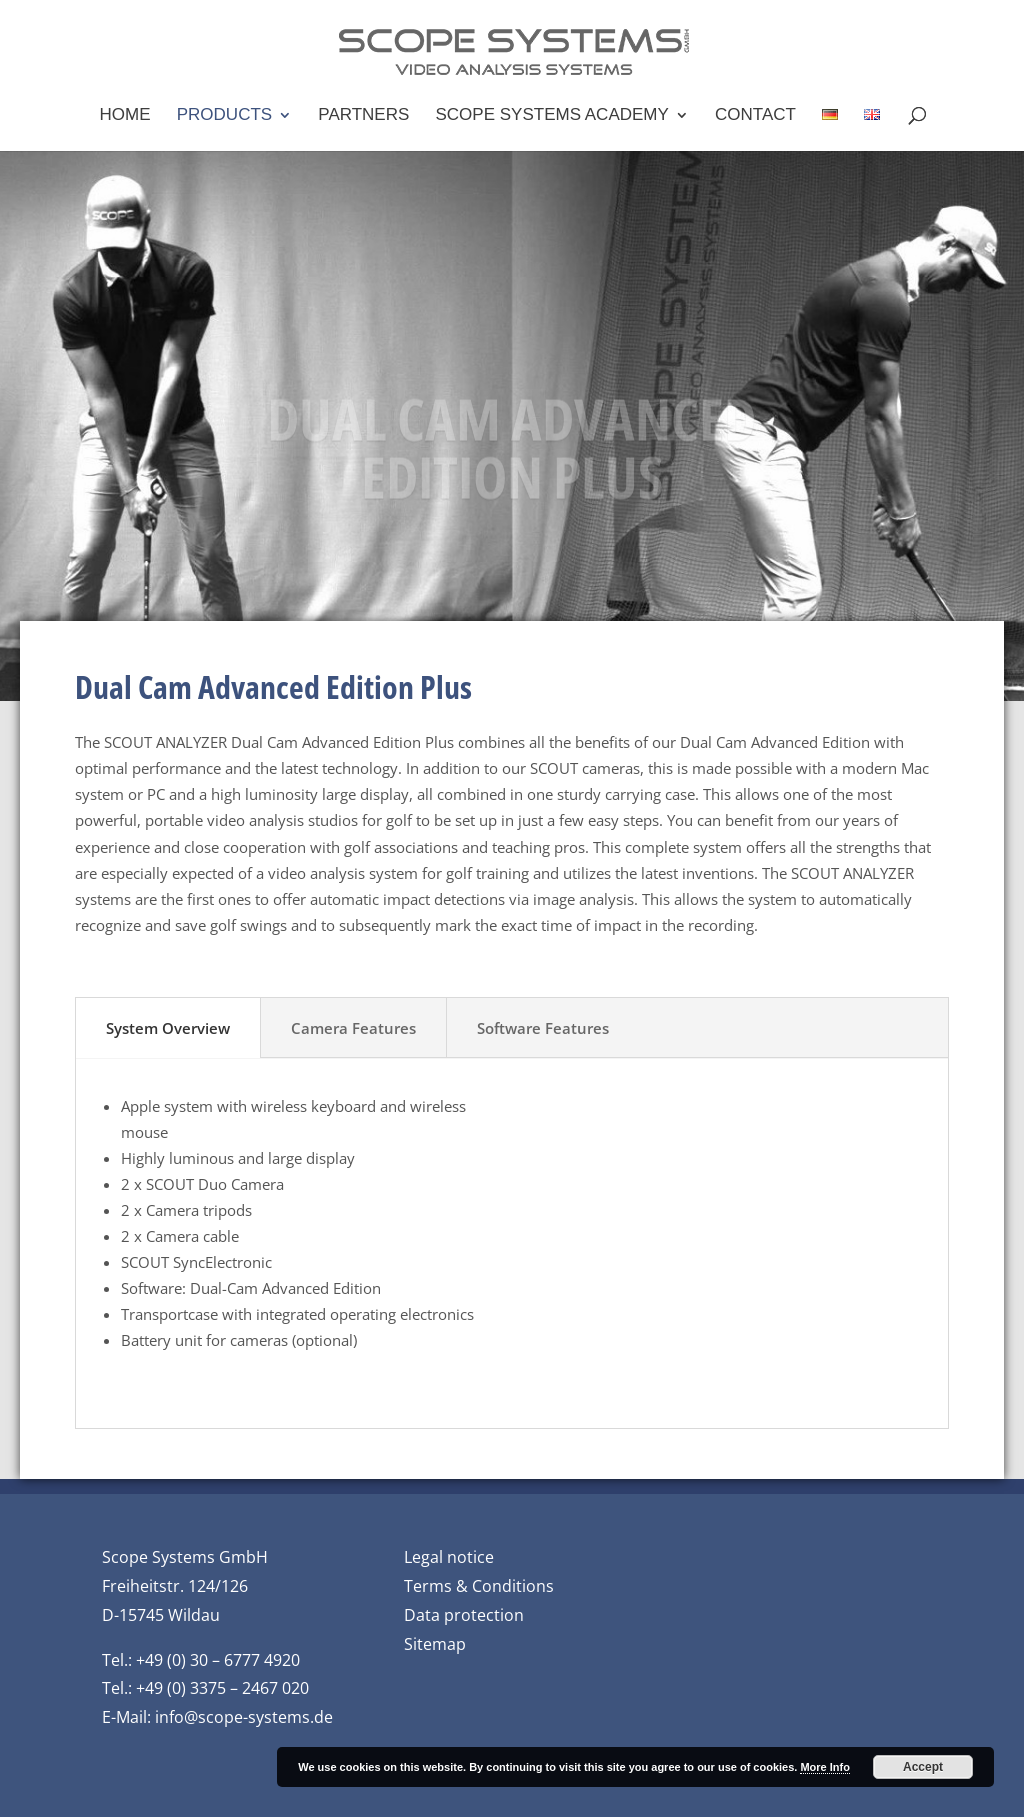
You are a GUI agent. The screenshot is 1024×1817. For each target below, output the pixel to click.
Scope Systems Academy (552, 116)
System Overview (168, 1028)
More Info (825, 1767)
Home (125, 116)
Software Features (543, 1028)
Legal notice (449, 1557)
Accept (923, 1767)
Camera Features (353, 1028)
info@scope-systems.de (244, 1717)
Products (224, 116)
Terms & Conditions (479, 1586)
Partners (363, 116)
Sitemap (435, 1644)
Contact (755, 116)
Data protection (464, 1615)
